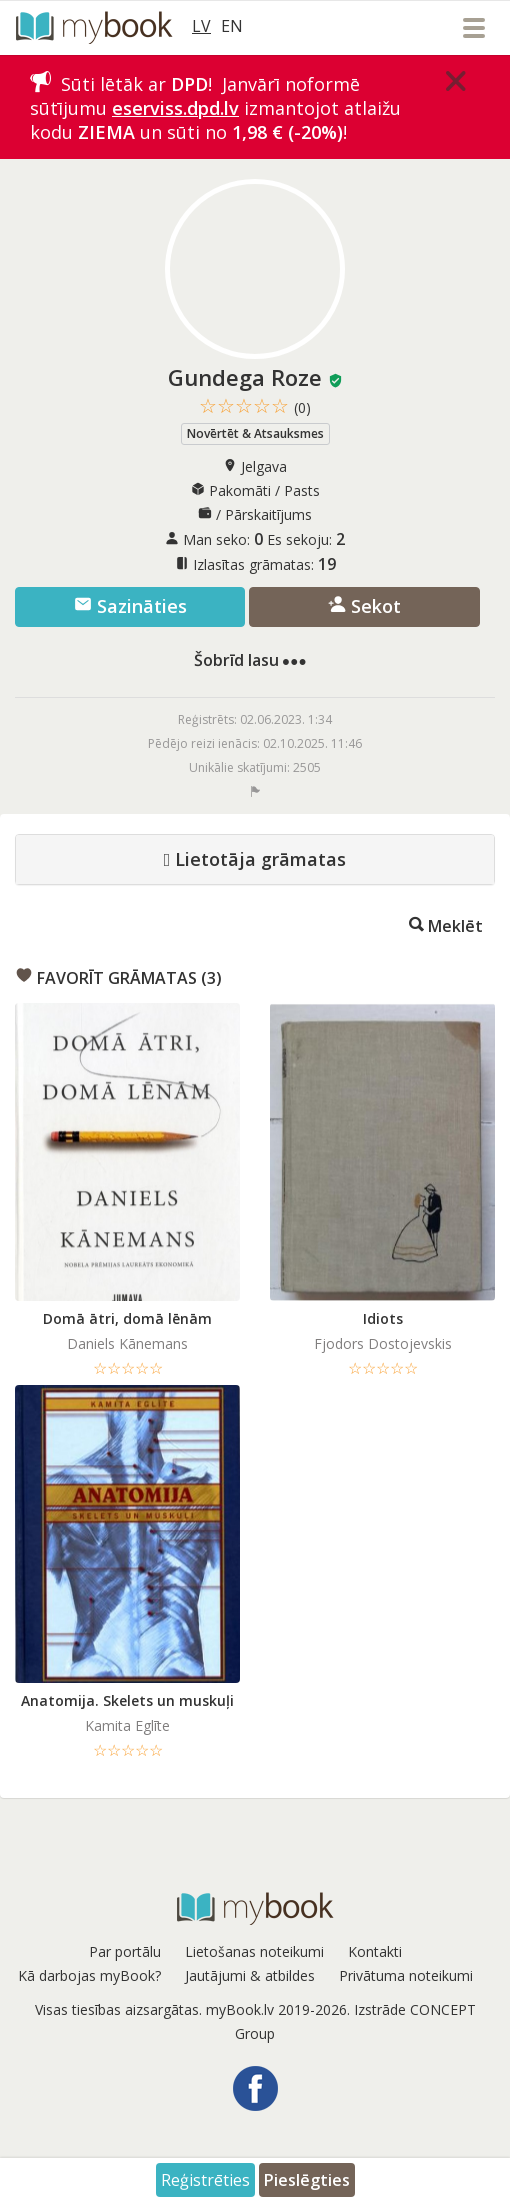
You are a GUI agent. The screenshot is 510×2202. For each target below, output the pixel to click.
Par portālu (125, 1951)
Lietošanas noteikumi (254, 1951)
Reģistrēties (205, 2180)
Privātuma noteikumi (406, 1975)
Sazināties (130, 606)
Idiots (383, 1318)
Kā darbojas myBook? (89, 1975)
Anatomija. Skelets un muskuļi (127, 1700)
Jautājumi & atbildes (250, 1975)
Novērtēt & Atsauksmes (255, 433)
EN (232, 26)
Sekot (364, 606)
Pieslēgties (307, 2180)
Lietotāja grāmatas (255, 860)
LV (201, 26)
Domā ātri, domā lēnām (127, 1318)
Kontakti (375, 1951)
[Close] (456, 81)
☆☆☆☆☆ (255, 406)
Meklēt (446, 924)
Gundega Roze (245, 377)
